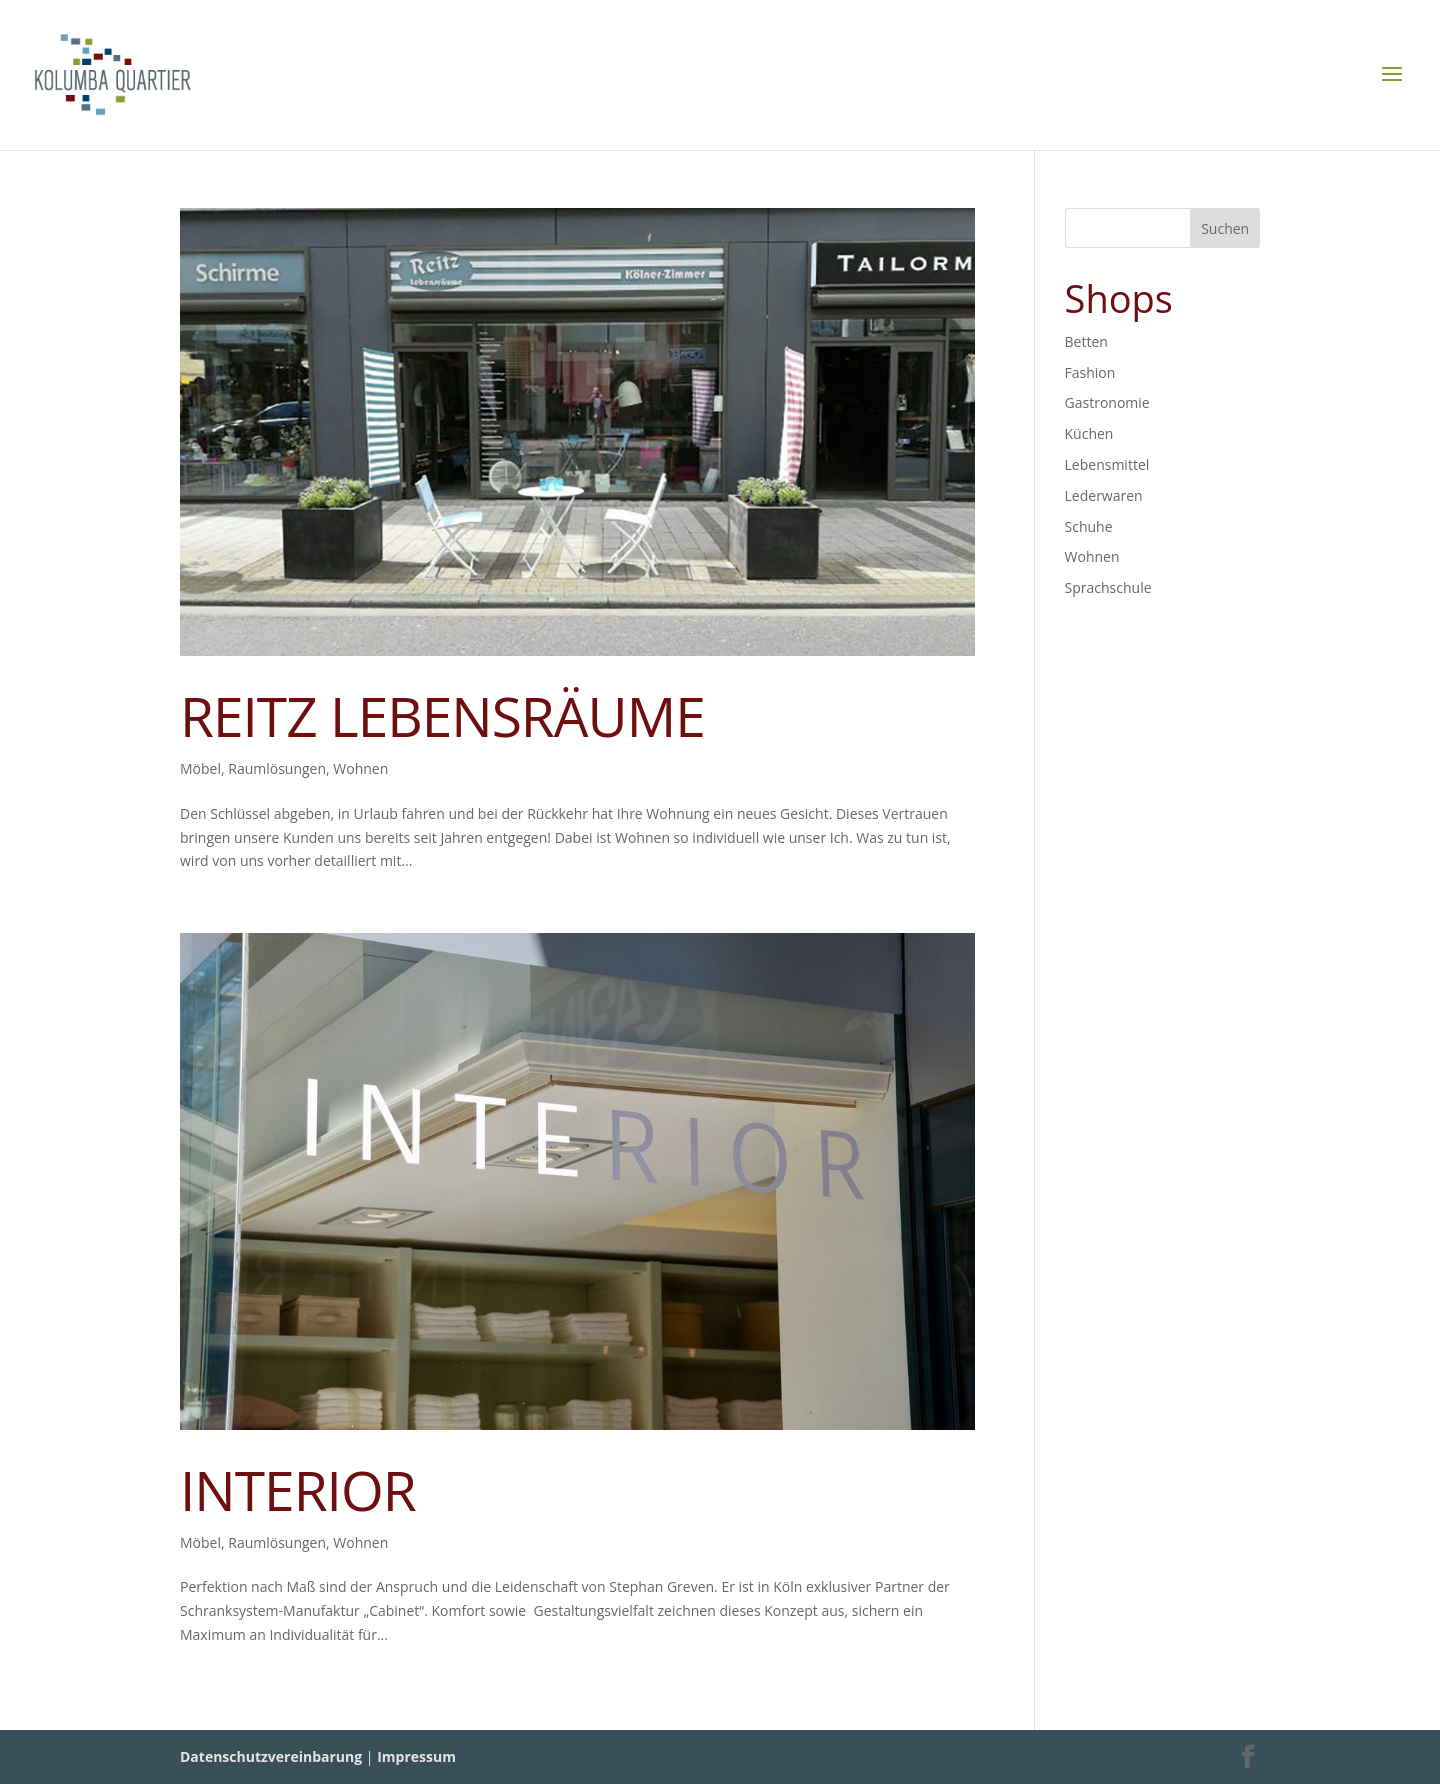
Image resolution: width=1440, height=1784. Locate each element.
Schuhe (1089, 526)
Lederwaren (1104, 495)
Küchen (1089, 433)
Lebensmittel (1107, 464)
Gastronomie (1107, 402)
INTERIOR (298, 1489)
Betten (1086, 341)
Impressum (416, 1756)
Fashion (1090, 372)
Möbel (200, 768)
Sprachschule (1108, 587)
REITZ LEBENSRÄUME (442, 715)
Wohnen (360, 768)
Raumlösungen (277, 768)
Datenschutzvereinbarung (271, 1756)
